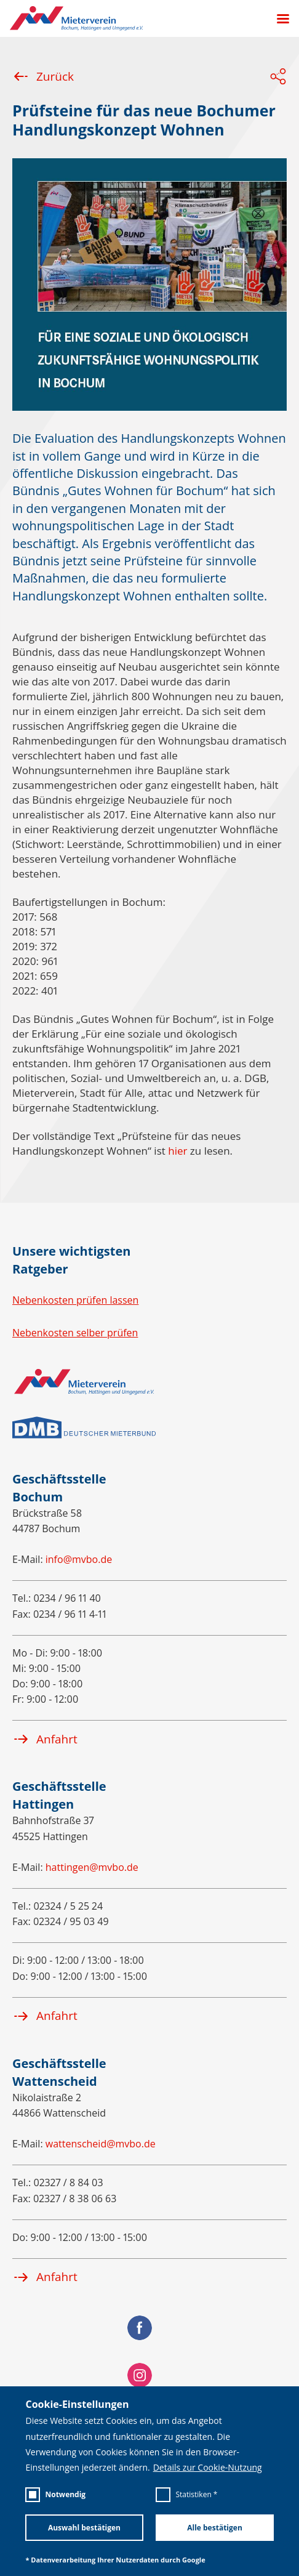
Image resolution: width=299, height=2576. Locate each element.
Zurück (43, 76)
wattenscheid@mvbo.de (101, 2143)
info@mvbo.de (79, 1559)
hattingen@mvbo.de (92, 1867)
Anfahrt (45, 1739)
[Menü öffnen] (278, 19)
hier (177, 1151)
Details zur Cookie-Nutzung (207, 2467)
